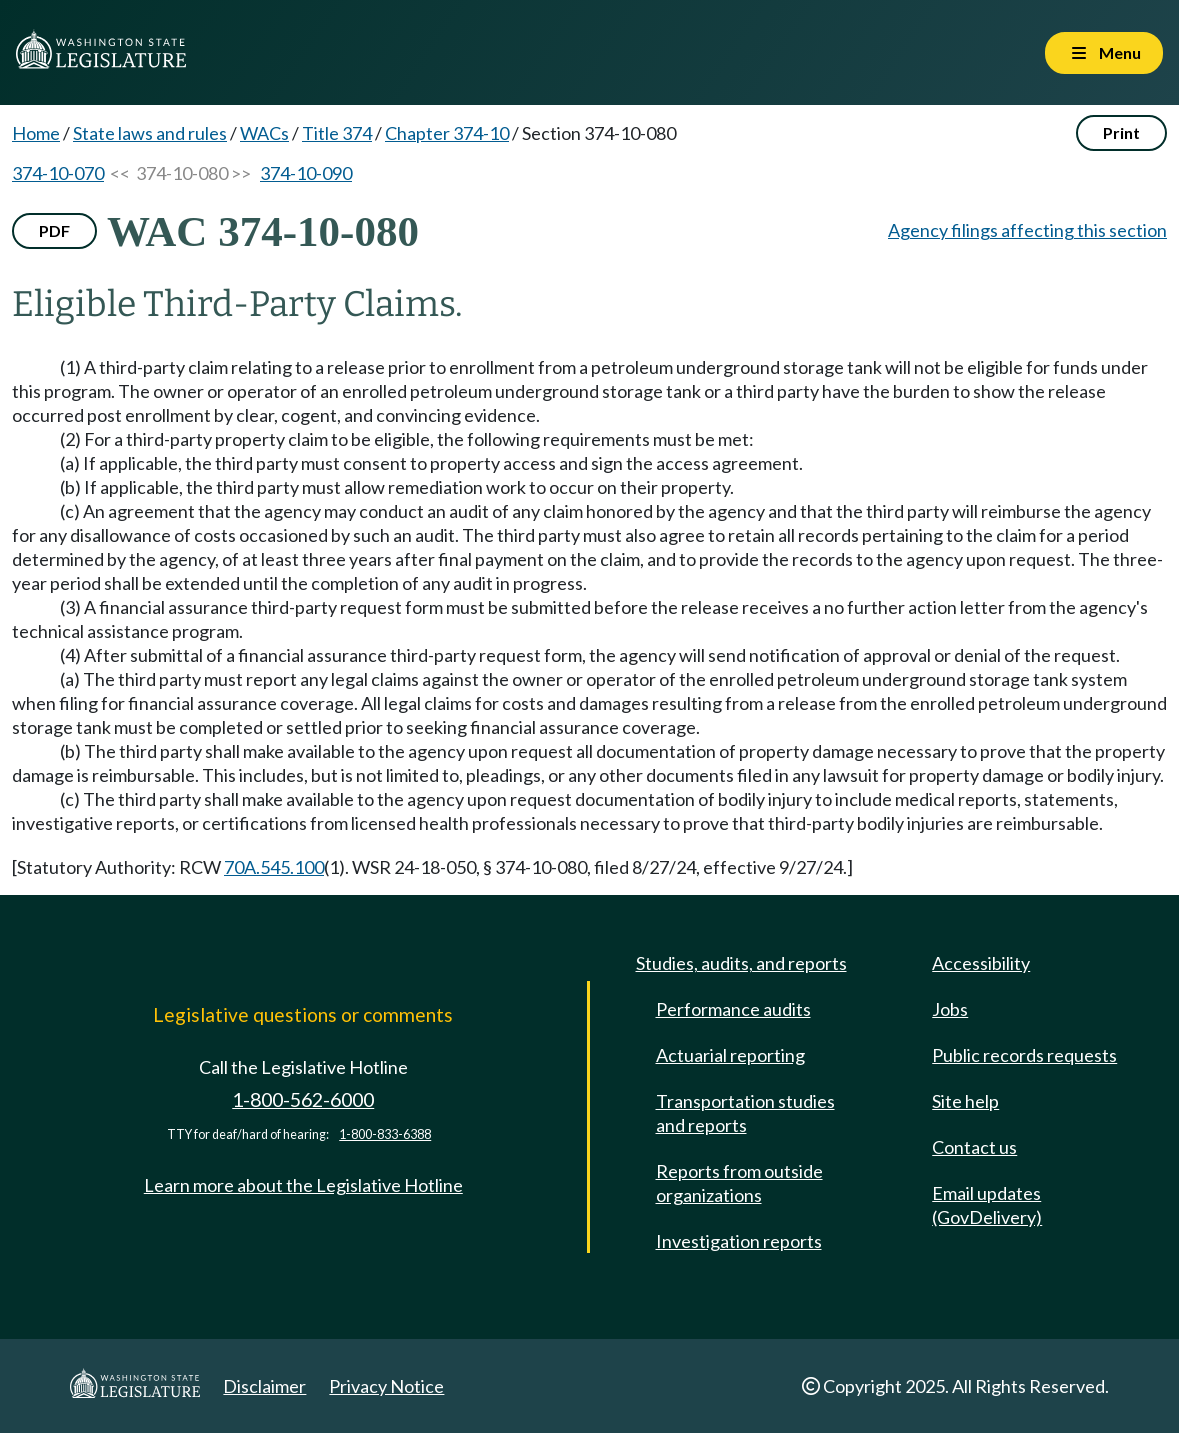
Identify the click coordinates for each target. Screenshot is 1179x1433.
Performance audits (733, 1009)
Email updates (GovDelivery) (987, 1205)
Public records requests (1024, 1055)
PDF (54, 230)
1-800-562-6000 (303, 1099)
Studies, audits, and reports (741, 963)
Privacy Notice (386, 1386)
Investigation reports (739, 1241)
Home (36, 133)
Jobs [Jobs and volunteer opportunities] (950, 1009)
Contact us (974, 1147)
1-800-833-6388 (385, 1134)
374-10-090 (306, 173)
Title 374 (337, 133)
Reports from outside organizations (739, 1183)
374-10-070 (58, 173)
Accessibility (981, 963)
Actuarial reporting (730, 1055)
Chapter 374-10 (447, 133)
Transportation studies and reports (745, 1113)
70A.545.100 (274, 867)
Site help (965, 1101)
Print (1121, 132)
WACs (264, 133)
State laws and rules (150, 133)
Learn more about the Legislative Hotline (303, 1185)
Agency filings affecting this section (1027, 230)
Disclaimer (264, 1386)
